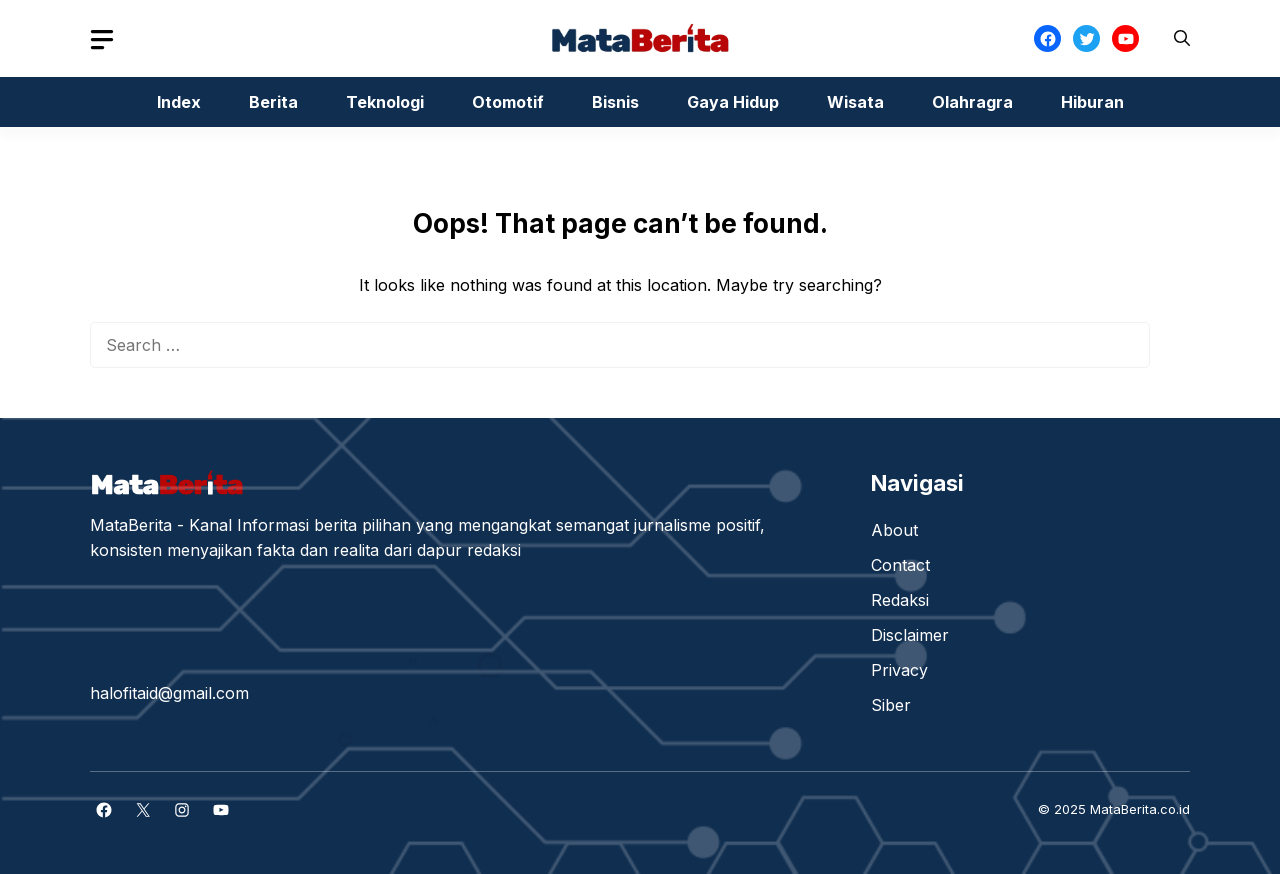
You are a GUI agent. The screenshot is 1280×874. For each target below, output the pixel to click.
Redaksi (900, 600)
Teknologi (385, 102)
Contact (900, 565)
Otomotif (508, 102)
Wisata (855, 102)
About (894, 530)
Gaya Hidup (733, 102)
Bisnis (615, 102)
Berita (273, 102)
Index (179, 102)
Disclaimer (910, 635)
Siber (891, 705)
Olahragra (972, 102)
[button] (1182, 38)
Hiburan (1092, 102)
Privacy (899, 670)
